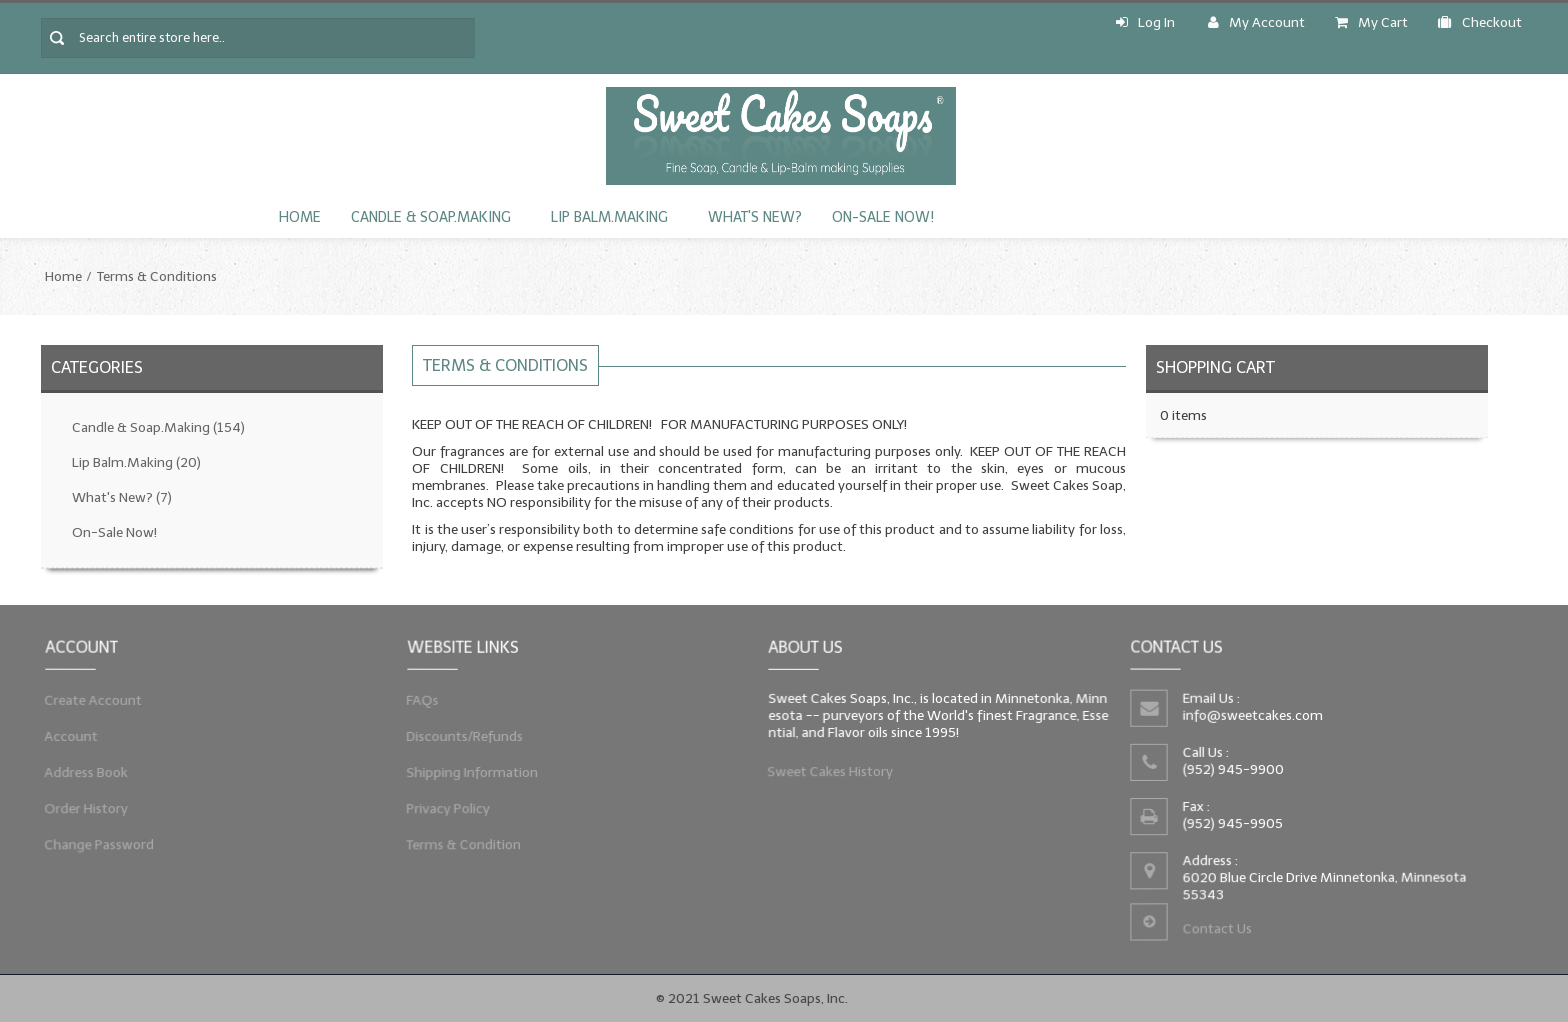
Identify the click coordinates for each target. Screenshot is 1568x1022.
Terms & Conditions (157, 276)
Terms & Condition (459, 850)
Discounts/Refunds (460, 735)
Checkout (1480, 22)
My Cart (1371, 22)
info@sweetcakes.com (1251, 714)
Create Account (89, 697)
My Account (1256, 22)
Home (300, 217)
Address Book (81, 774)
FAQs (416, 697)
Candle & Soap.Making (431, 217)
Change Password (95, 850)
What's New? (755, 217)
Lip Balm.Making (609, 217)
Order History (81, 812)
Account (65, 735)
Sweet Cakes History (826, 774)
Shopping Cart (1215, 367)
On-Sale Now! (883, 217)
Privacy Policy (443, 812)
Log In (1145, 22)
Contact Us (1215, 932)
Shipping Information (468, 774)
